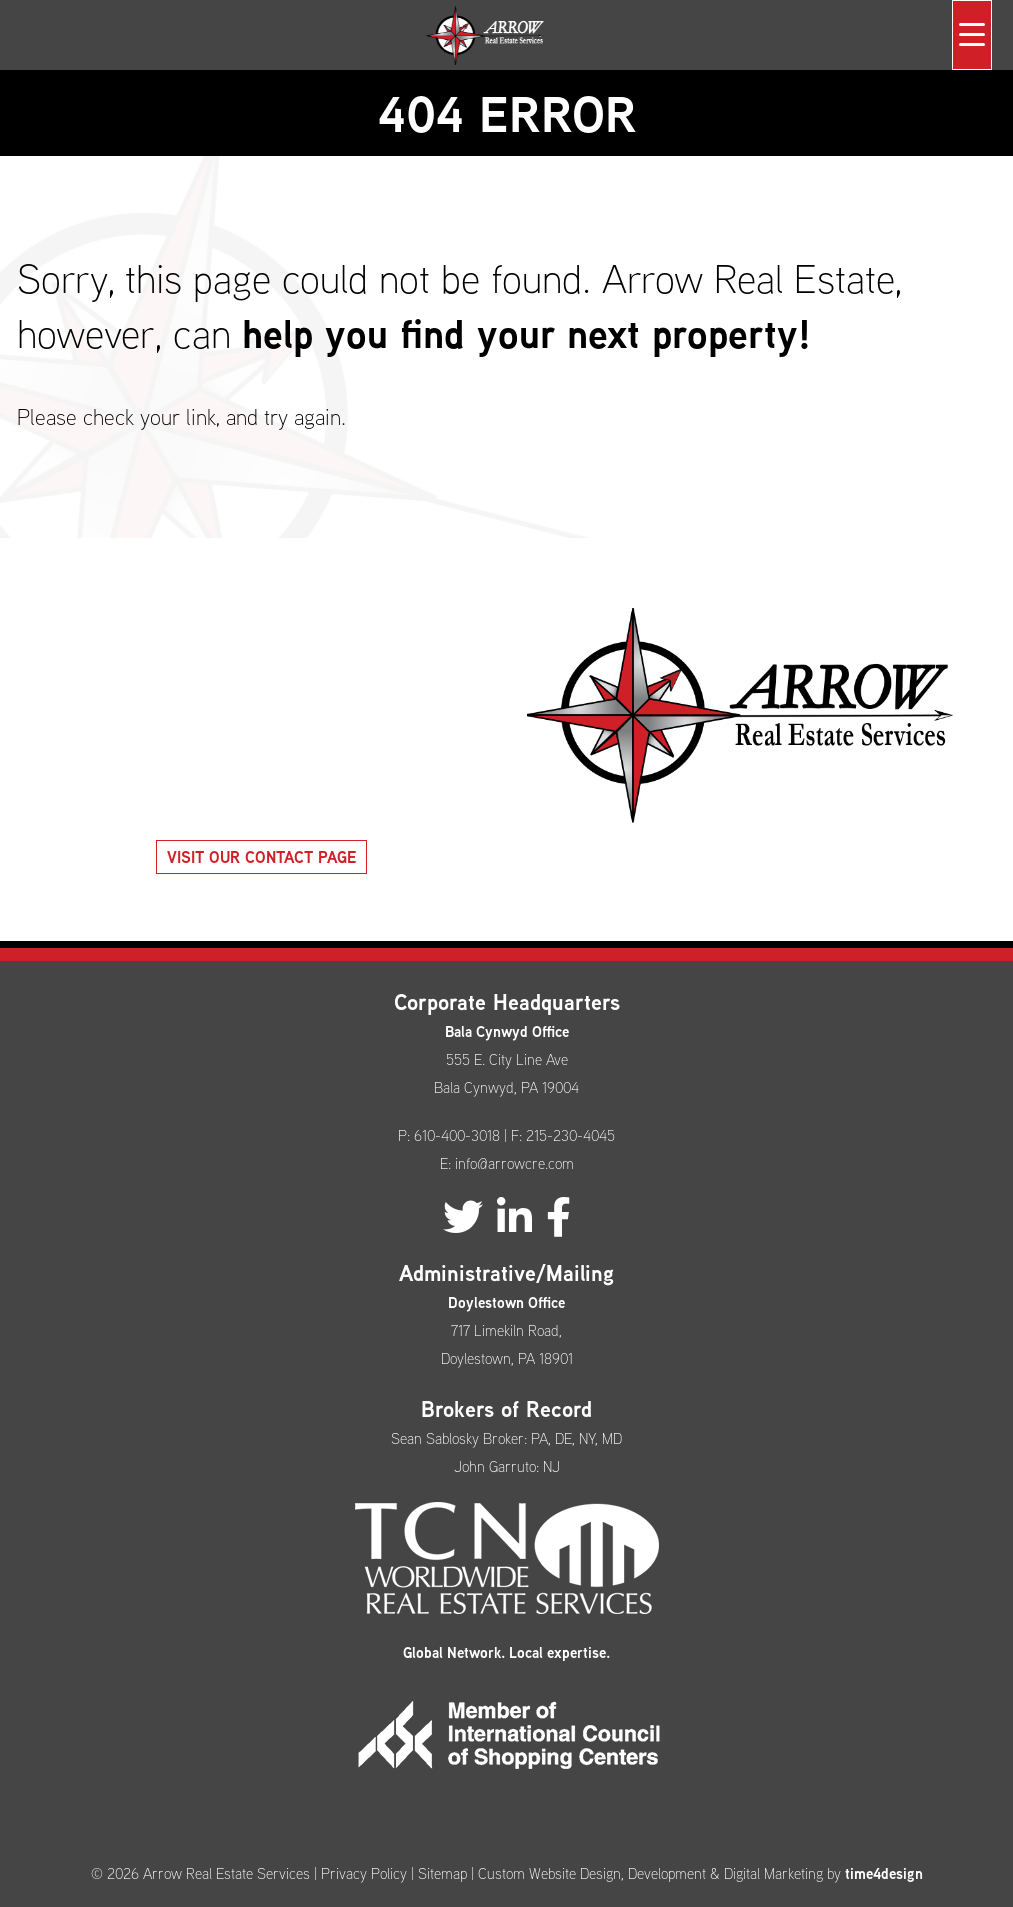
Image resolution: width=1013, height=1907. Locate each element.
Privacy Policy (364, 1873)
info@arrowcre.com (514, 1163)
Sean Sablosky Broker (457, 1438)
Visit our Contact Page (261, 857)
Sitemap (442, 1873)
